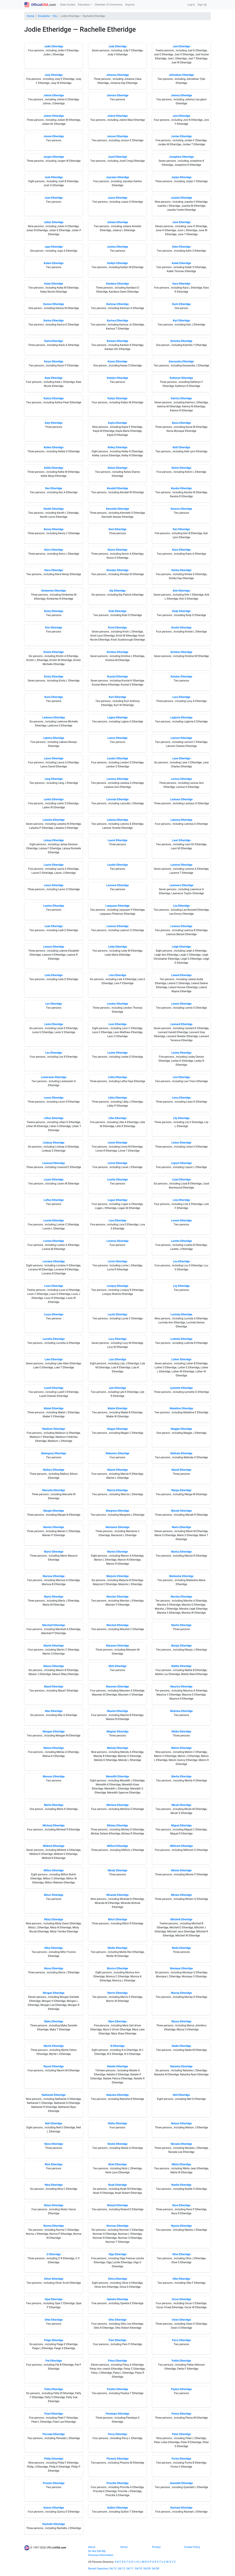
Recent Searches (98, 2568)
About (91, 2547)
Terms (124, 2547)
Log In (191, 4)
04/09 (147, 2568)
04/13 (113, 2568)
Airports (130, 4)
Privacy (156, 2547)
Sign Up (202, 4)
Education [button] (84, 4)
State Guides (67, 4)
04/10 (138, 2568)
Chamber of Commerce (108, 4)
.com (40, 4)
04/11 (130, 2568)
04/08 (155, 2568)
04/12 (121, 2568)
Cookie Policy (192, 2547)
